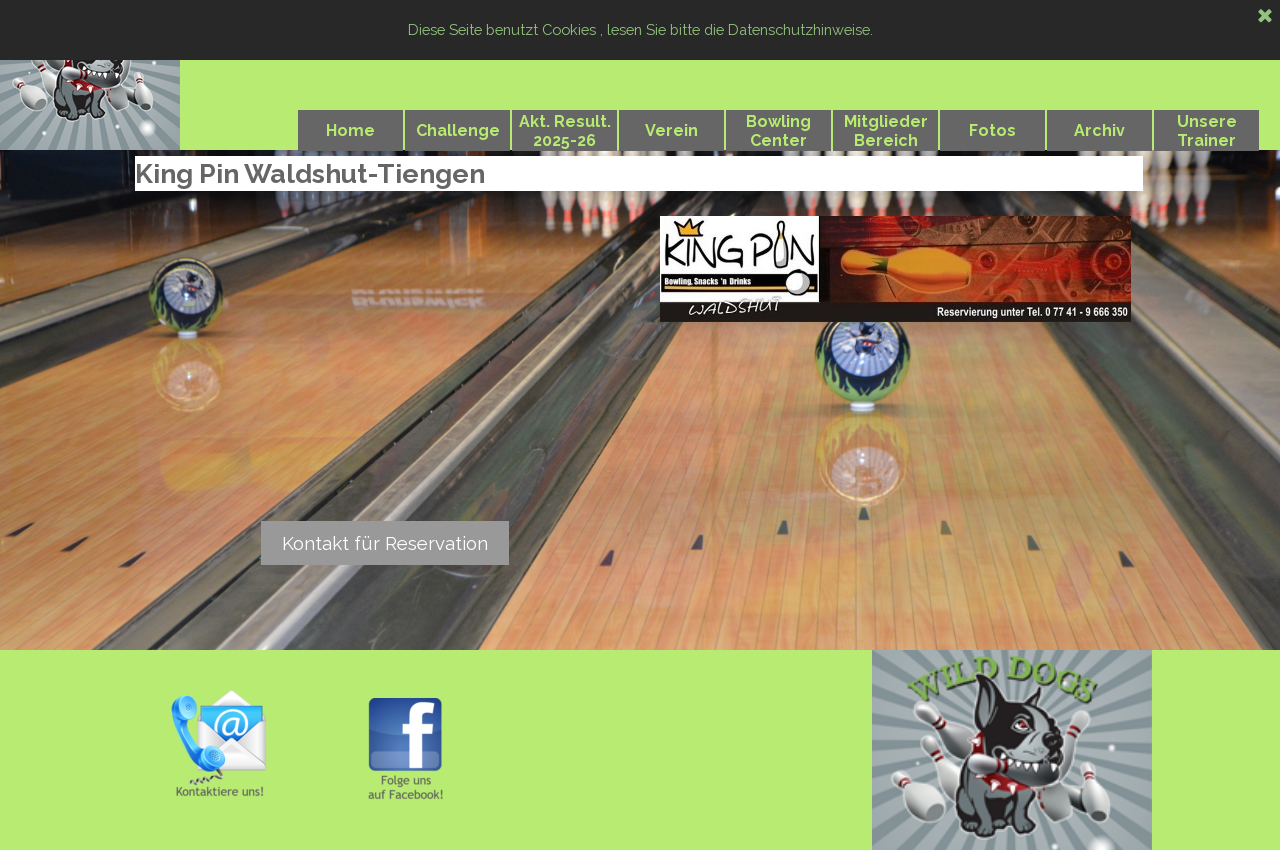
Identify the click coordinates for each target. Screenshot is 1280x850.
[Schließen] (1265, 17)
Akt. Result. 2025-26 (565, 131)
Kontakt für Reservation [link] (385, 543)
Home (350, 130)
